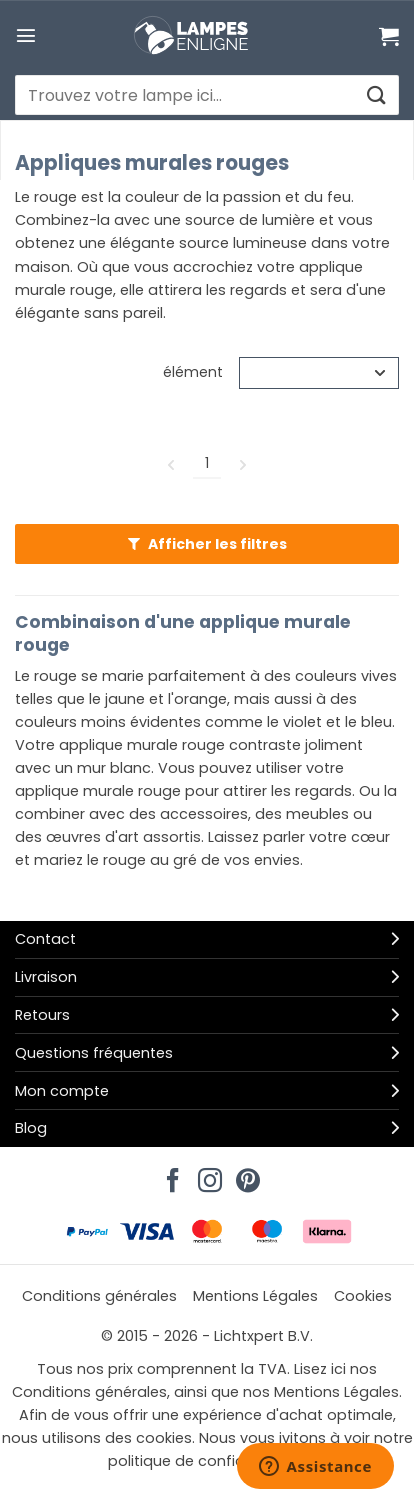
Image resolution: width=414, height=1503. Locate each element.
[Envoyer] (375, 95)
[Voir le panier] (389, 36)
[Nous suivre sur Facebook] (170, 1175)
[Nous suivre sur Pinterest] (245, 1175)
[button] (26, 35)
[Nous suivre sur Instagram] (207, 1175)
